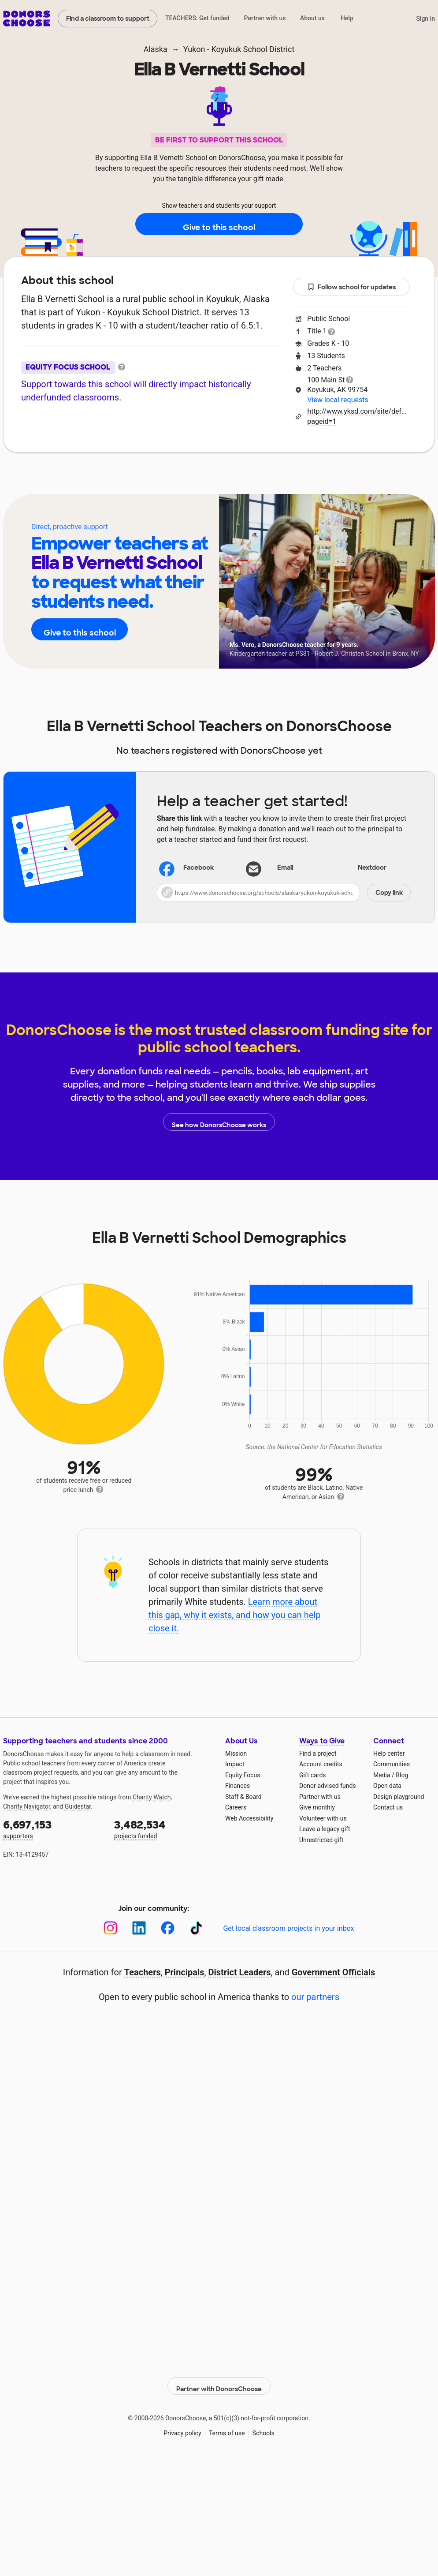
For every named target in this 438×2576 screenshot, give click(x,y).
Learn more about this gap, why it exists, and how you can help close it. (234, 1615)
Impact (234, 1764)
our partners (315, 1997)
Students (270, 479)
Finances (237, 1785)
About (161, 479)
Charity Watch (152, 1797)
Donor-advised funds (327, 1785)
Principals (184, 1972)
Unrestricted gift (321, 1839)
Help (347, 18)
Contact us (388, 1807)
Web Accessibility (249, 1818)
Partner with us (265, 18)
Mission (236, 1753)
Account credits (320, 1764)
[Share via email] (283, 868)
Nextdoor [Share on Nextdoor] (361, 868)
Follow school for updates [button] (351, 287)
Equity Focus (242, 1775)
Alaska (155, 49)
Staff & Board (243, 1796)
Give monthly (317, 1807)
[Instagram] (110, 1927)
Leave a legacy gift (324, 1828)
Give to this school (219, 224)
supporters (52, 1828)
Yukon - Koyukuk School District (238, 49)
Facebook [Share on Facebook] (187, 869)
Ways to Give (322, 1741)
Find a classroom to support (107, 18)
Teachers (213, 479)
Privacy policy (182, 2428)
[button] (284, 892)
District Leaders (239, 1972)
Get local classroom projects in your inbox (288, 1928)
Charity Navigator (26, 1806)
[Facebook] (167, 1927)
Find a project (317, 1753)
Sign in (425, 18)
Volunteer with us (323, 1818)
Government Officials (333, 1972)
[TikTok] (196, 1927)
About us (312, 18)
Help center (389, 1753)
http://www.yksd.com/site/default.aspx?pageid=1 (358, 416)
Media (381, 1775)
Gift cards (312, 1775)
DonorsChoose (26, 18)
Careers (235, 1807)
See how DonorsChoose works (219, 1122)
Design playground (398, 1796)
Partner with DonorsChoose (219, 2381)
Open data (387, 1785)
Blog (402, 1775)
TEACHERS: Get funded (197, 18)
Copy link (389, 893)
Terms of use (227, 2428)
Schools (263, 2428)
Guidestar (78, 1806)
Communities (391, 1764)
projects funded (163, 1828)
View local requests (337, 400)
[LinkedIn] (139, 1927)
